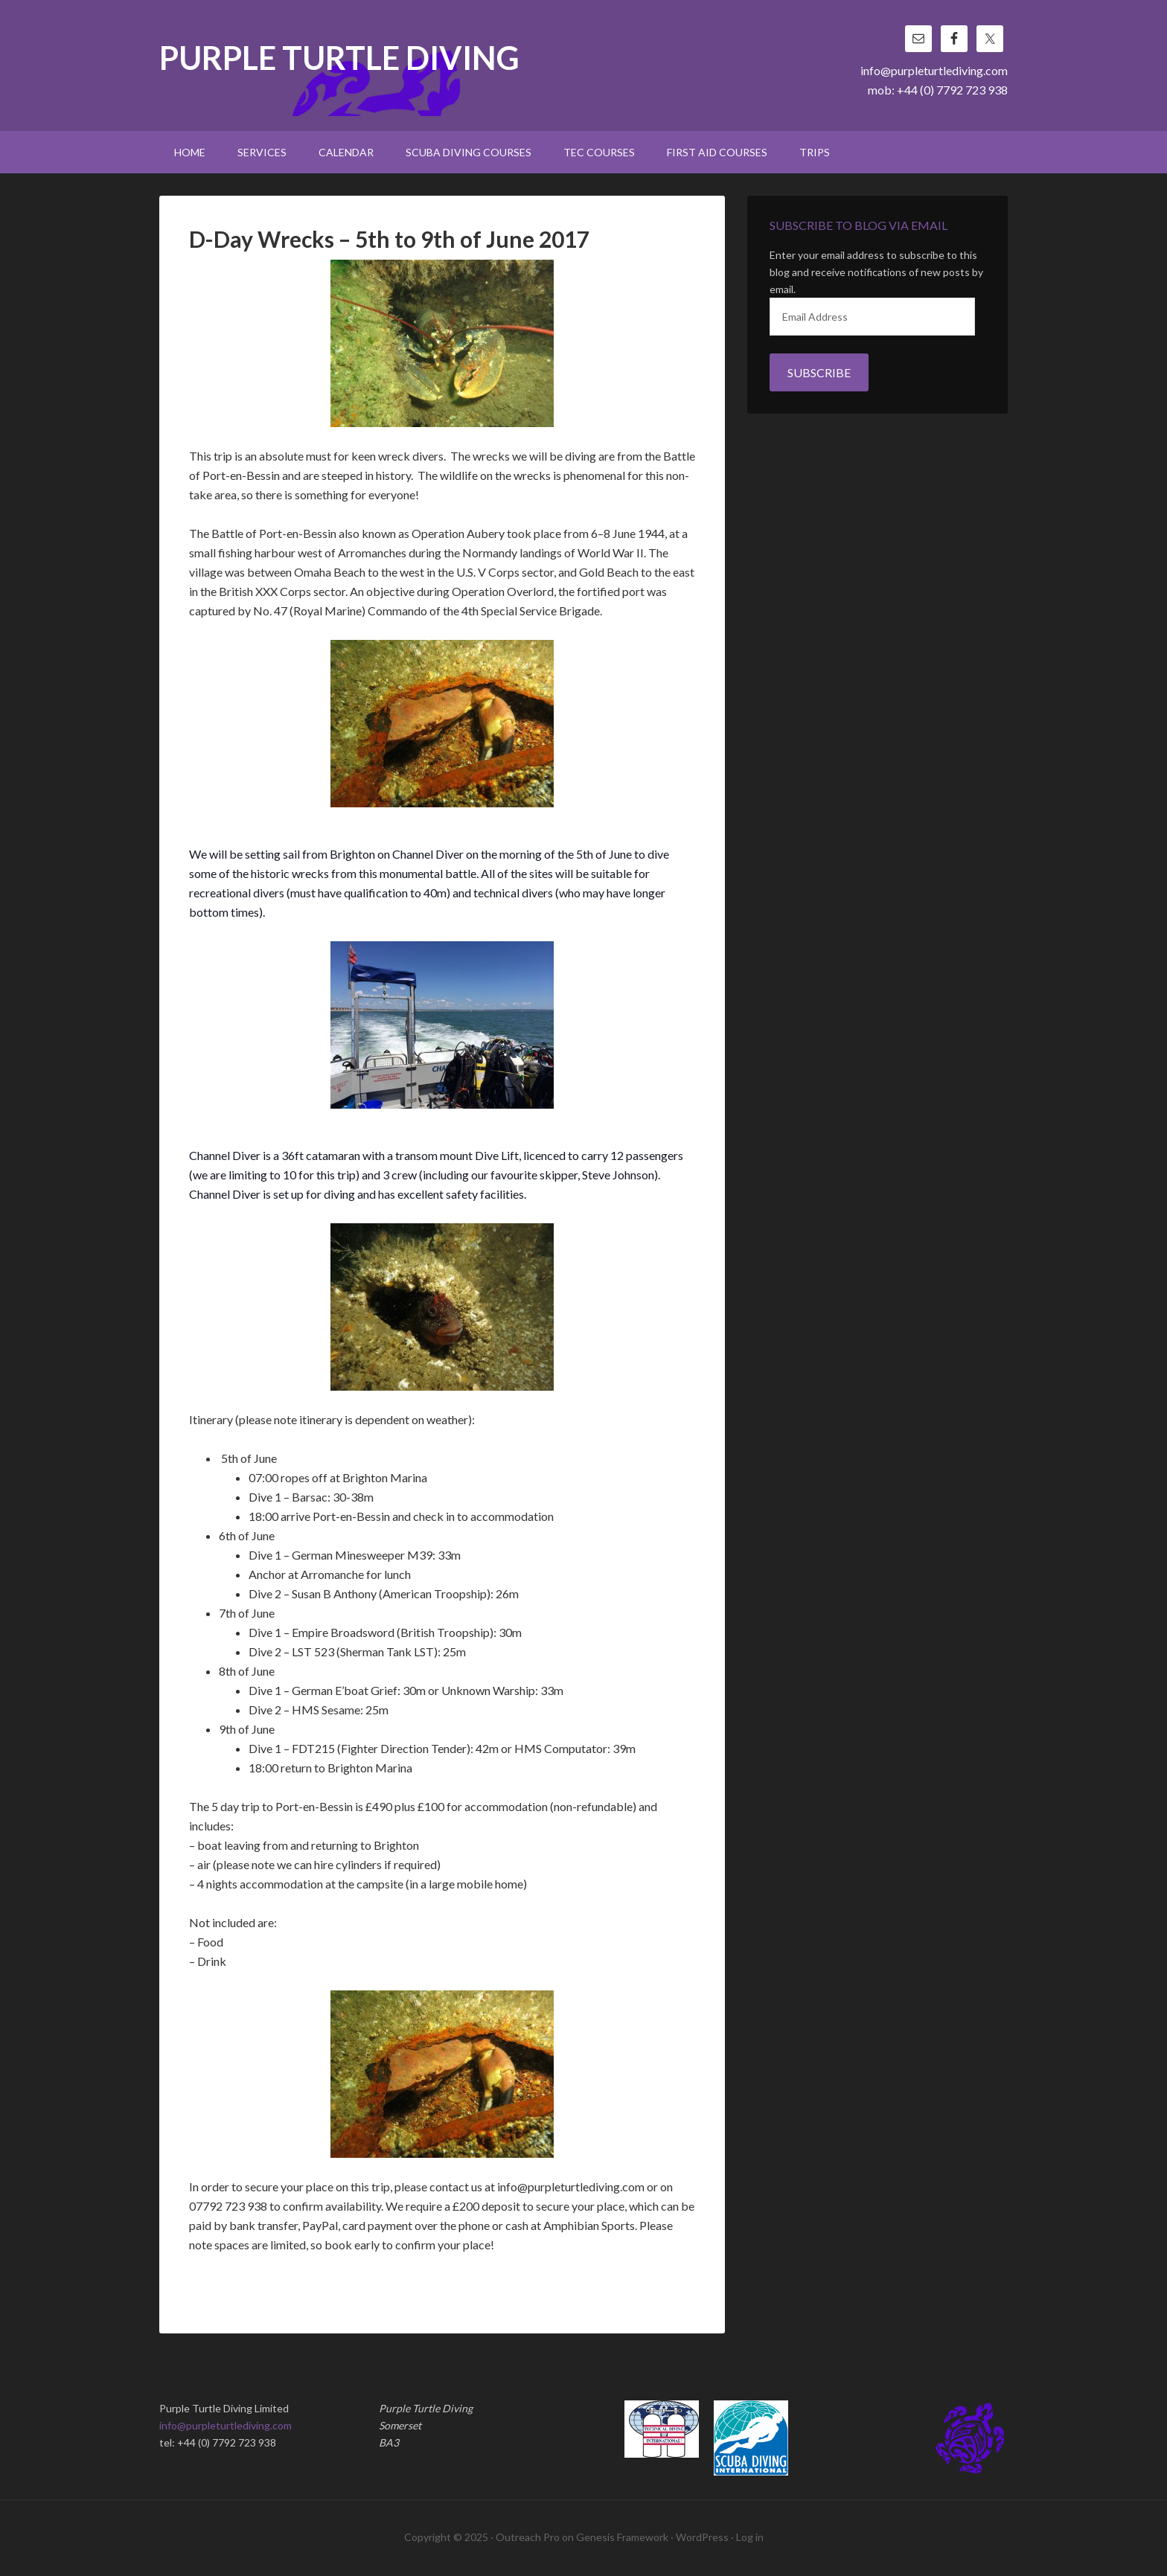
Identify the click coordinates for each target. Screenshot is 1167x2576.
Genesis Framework (622, 2537)
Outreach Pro (528, 2537)
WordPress (702, 2537)
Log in (750, 2537)
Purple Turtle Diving (339, 59)
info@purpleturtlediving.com (934, 70)
